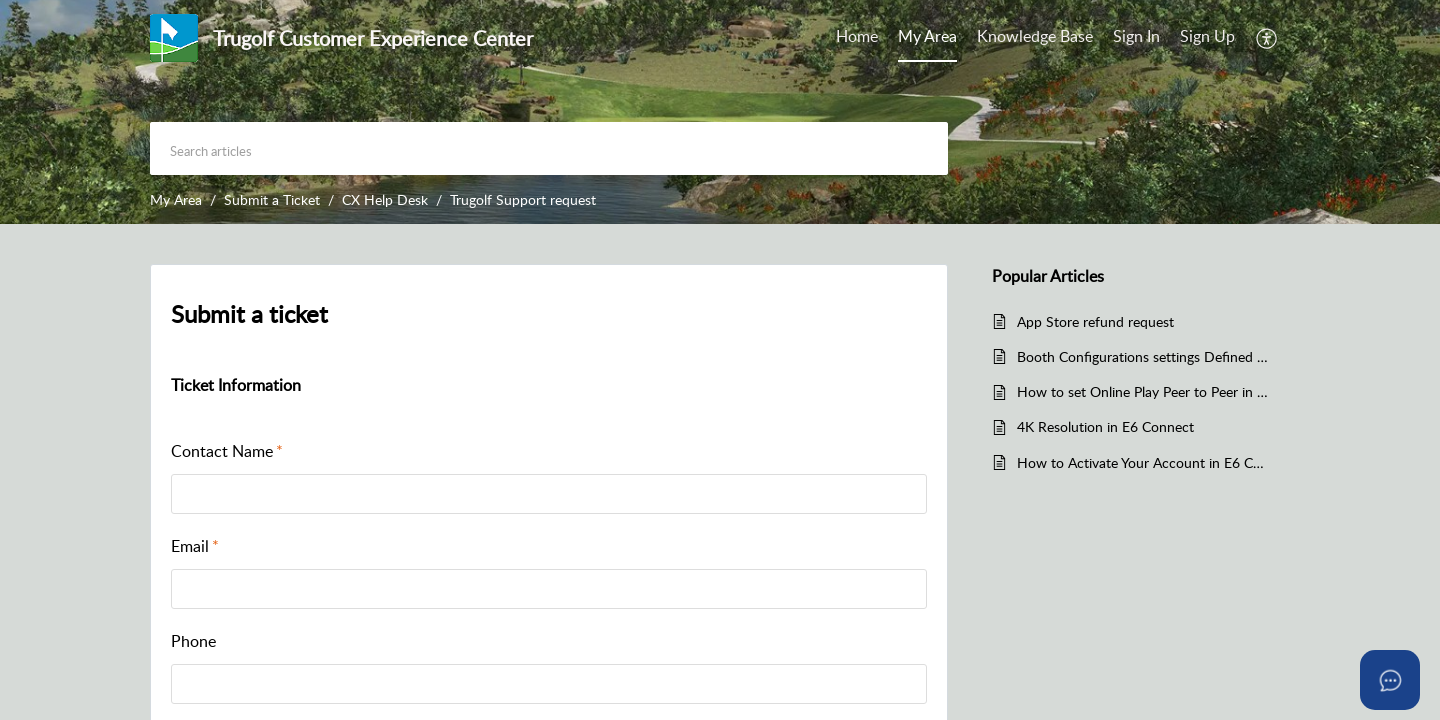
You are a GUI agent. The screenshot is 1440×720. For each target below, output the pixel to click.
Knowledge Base (1035, 36)
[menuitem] (857, 38)
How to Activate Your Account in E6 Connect (1143, 462)
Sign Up (1207, 36)
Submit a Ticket (272, 199)
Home (857, 36)
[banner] (720, 112)
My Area (927, 36)
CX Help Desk (385, 199)
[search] (549, 148)
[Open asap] (1390, 680)
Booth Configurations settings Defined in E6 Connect (1143, 356)
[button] (1267, 38)
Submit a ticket (249, 313)
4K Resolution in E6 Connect (1105, 426)
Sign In (1136, 36)
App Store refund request (1095, 321)
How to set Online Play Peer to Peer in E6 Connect (1143, 391)
